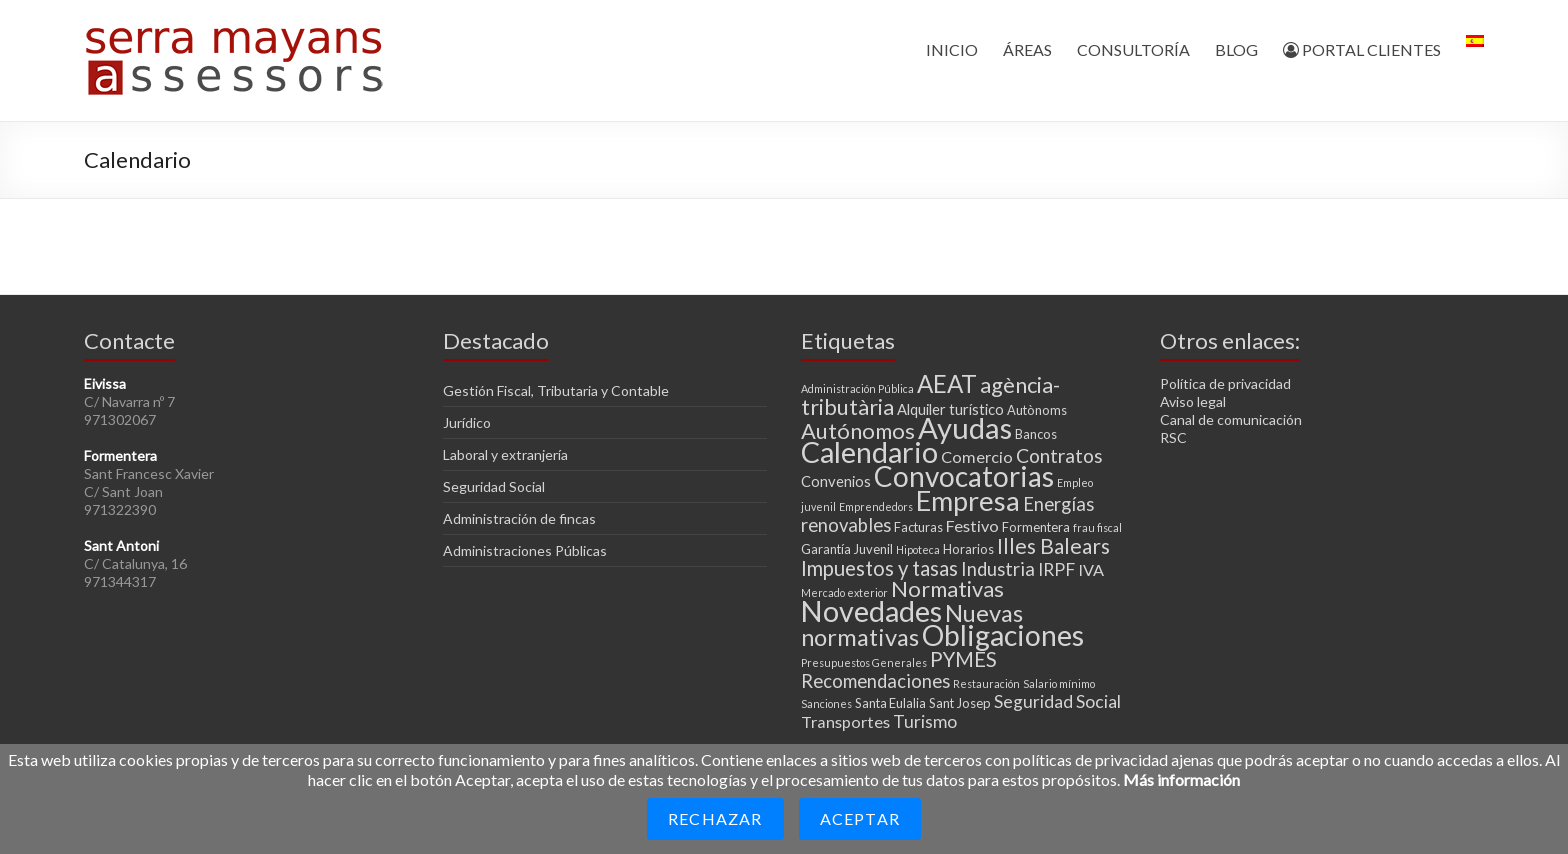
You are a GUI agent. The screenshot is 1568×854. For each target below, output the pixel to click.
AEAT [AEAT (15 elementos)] (947, 383)
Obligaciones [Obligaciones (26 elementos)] (1003, 635)
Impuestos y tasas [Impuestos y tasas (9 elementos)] (879, 568)
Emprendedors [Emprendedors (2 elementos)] (876, 506)
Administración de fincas (519, 518)
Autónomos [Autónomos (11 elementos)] (858, 430)
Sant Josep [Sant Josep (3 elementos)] (960, 703)
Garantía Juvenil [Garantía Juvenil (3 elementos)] (847, 549)
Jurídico (467, 422)
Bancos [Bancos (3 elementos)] (1036, 434)
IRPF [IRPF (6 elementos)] (1056, 569)
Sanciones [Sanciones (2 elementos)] (826, 703)
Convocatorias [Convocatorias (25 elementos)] (964, 476)
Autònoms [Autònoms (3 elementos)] (1037, 410)
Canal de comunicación (1231, 419)
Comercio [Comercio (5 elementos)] (977, 456)
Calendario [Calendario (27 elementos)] (869, 452)
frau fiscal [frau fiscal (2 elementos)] (1097, 527)
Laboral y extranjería (505, 454)
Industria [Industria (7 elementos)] (998, 569)
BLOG (1236, 49)
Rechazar (715, 818)
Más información (1181, 779)
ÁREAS (1027, 49)
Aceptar (860, 818)
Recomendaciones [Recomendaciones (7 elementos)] (875, 681)
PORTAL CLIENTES (1362, 49)
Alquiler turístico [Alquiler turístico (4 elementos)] (950, 409)
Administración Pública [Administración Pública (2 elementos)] (857, 388)
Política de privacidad (1225, 383)
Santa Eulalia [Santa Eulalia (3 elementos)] (890, 703)
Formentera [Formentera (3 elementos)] (1036, 527)
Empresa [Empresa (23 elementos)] (968, 500)
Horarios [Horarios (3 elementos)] (968, 549)
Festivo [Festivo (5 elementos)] (972, 525)
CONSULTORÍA (1133, 49)
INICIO (952, 49)
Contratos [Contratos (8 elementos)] (1059, 455)
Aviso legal (1193, 401)
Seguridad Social (494, 486)
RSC (1173, 437)
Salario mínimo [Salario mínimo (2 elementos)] (1059, 683)
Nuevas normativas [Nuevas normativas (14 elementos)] (912, 625)
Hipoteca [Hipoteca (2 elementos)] (918, 549)
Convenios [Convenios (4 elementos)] (836, 481)
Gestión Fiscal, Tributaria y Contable (556, 390)
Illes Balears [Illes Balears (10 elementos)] (1053, 545)
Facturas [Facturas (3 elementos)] (918, 527)
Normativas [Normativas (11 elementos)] (947, 588)
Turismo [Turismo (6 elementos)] (925, 721)
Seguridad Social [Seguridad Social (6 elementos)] (1057, 701)
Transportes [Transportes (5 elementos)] (845, 721)
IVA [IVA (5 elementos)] (1091, 569)
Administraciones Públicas (525, 550)
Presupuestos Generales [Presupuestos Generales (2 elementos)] (864, 662)
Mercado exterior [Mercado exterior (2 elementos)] (844, 592)
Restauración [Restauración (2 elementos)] (986, 683)
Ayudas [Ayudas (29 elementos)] (965, 427)
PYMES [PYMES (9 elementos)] (963, 659)
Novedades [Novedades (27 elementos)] (871, 611)
